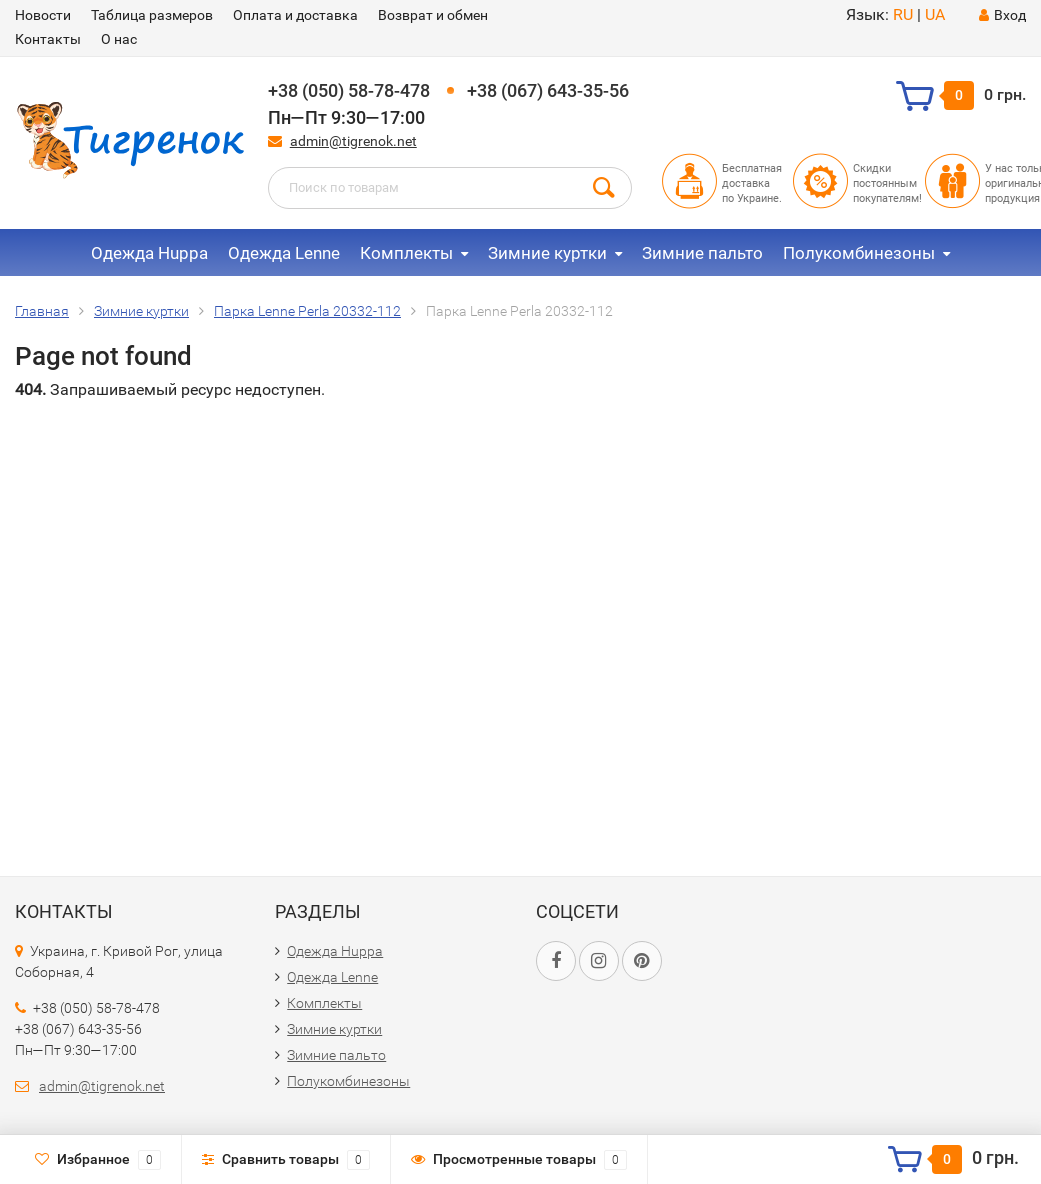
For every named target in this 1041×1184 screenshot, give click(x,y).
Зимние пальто (702, 253)
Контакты (48, 39)
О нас (119, 39)
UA (935, 14)
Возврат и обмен (433, 15)
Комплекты (406, 253)
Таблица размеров (152, 15)
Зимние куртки (547, 253)
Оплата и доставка (295, 15)
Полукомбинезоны (859, 253)
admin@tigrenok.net (353, 141)
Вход (1002, 15)
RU (903, 14)
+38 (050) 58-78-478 (349, 90)
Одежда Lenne (284, 253)
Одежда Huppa (149, 253)
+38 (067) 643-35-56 (548, 90)
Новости (43, 15)
